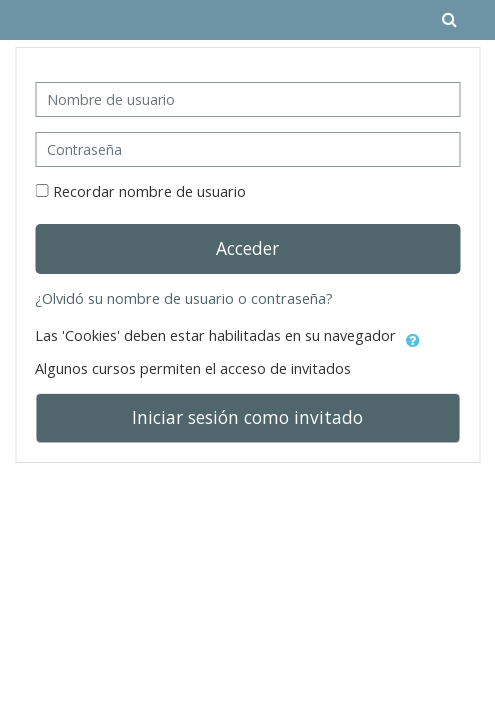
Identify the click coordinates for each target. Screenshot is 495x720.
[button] (413, 337)
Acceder (247, 248)
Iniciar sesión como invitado (247, 417)
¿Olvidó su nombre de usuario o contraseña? (184, 298)
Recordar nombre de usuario (149, 191)
